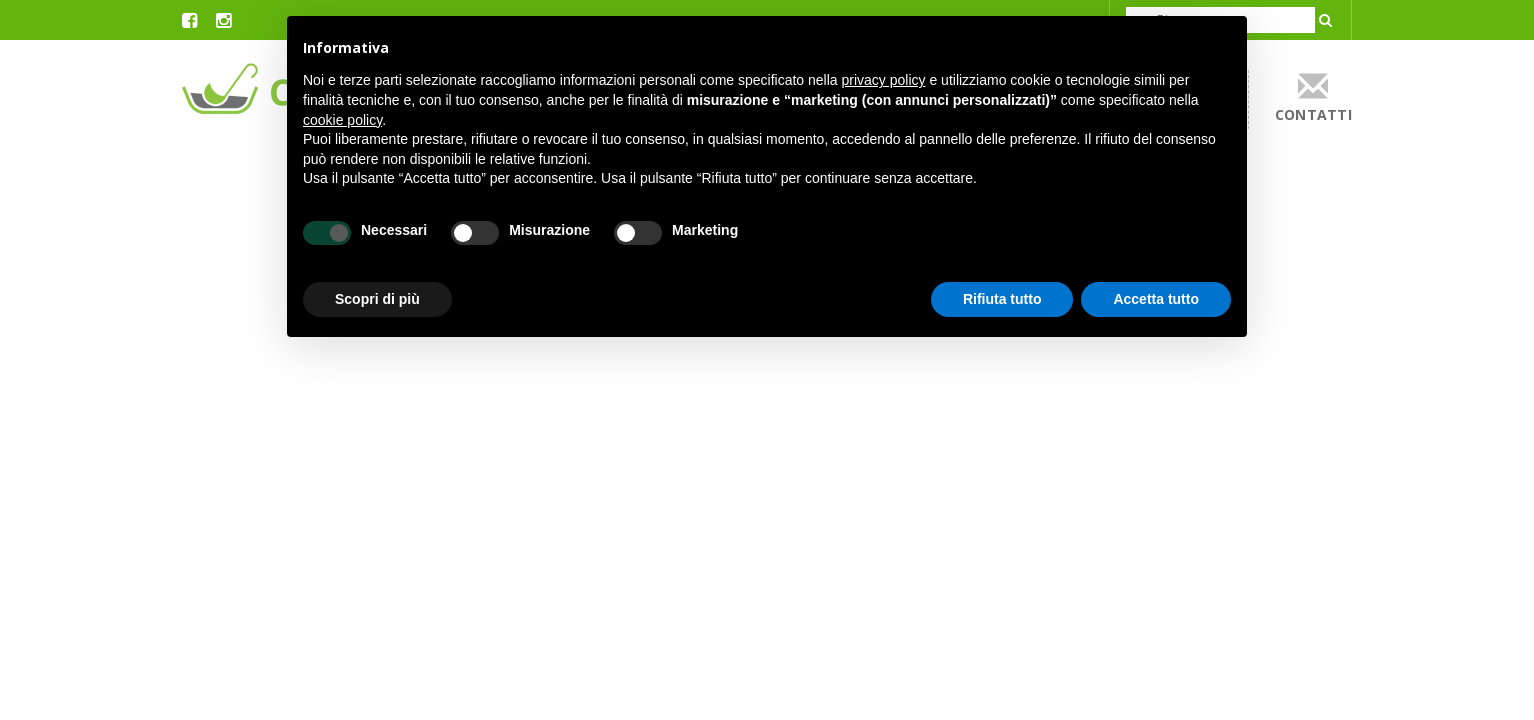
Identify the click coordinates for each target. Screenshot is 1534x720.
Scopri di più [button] (377, 299)
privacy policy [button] (884, 80)
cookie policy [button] (342, 120)
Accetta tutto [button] (1156, 299)
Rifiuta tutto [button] (1002, 299)
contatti (1313, 97)
